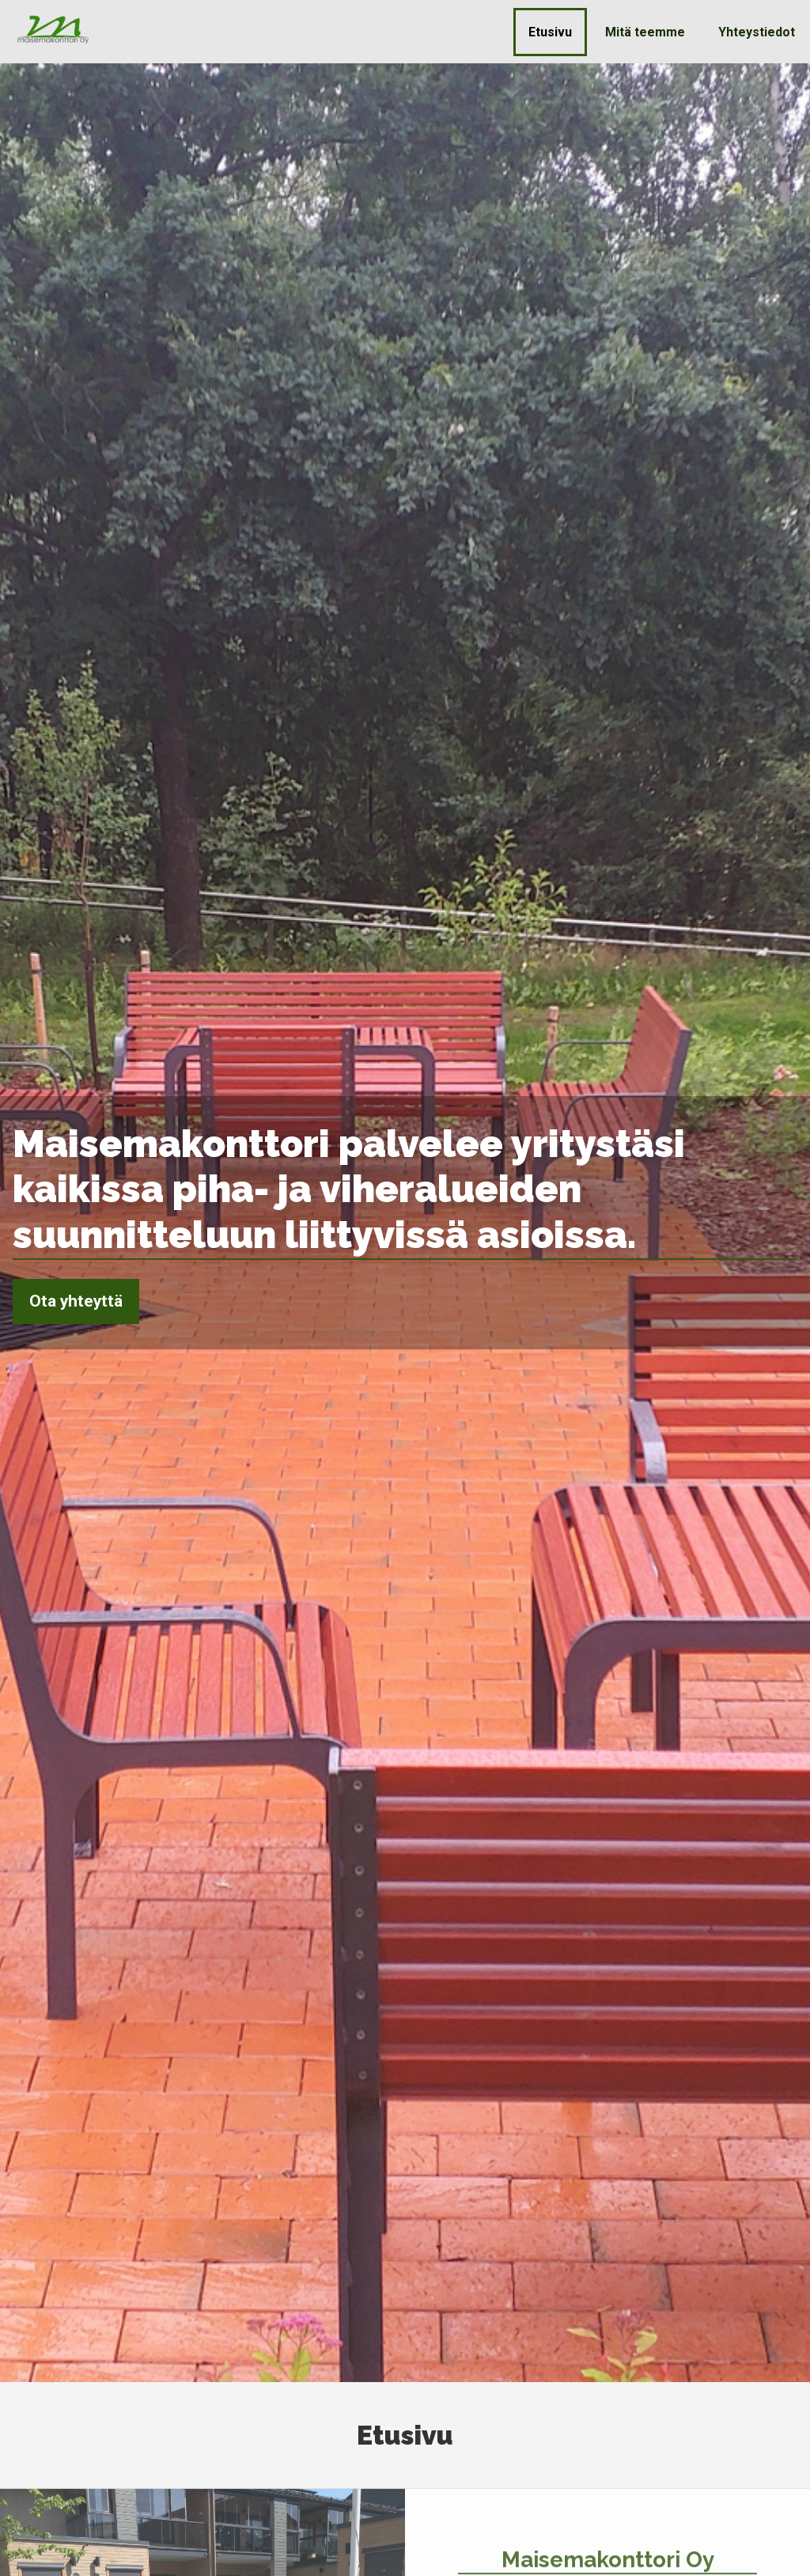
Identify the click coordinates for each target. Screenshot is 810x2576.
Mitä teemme (645, 32)
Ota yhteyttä (76, 1301)
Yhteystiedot (756, 32)
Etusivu (550, 32)
